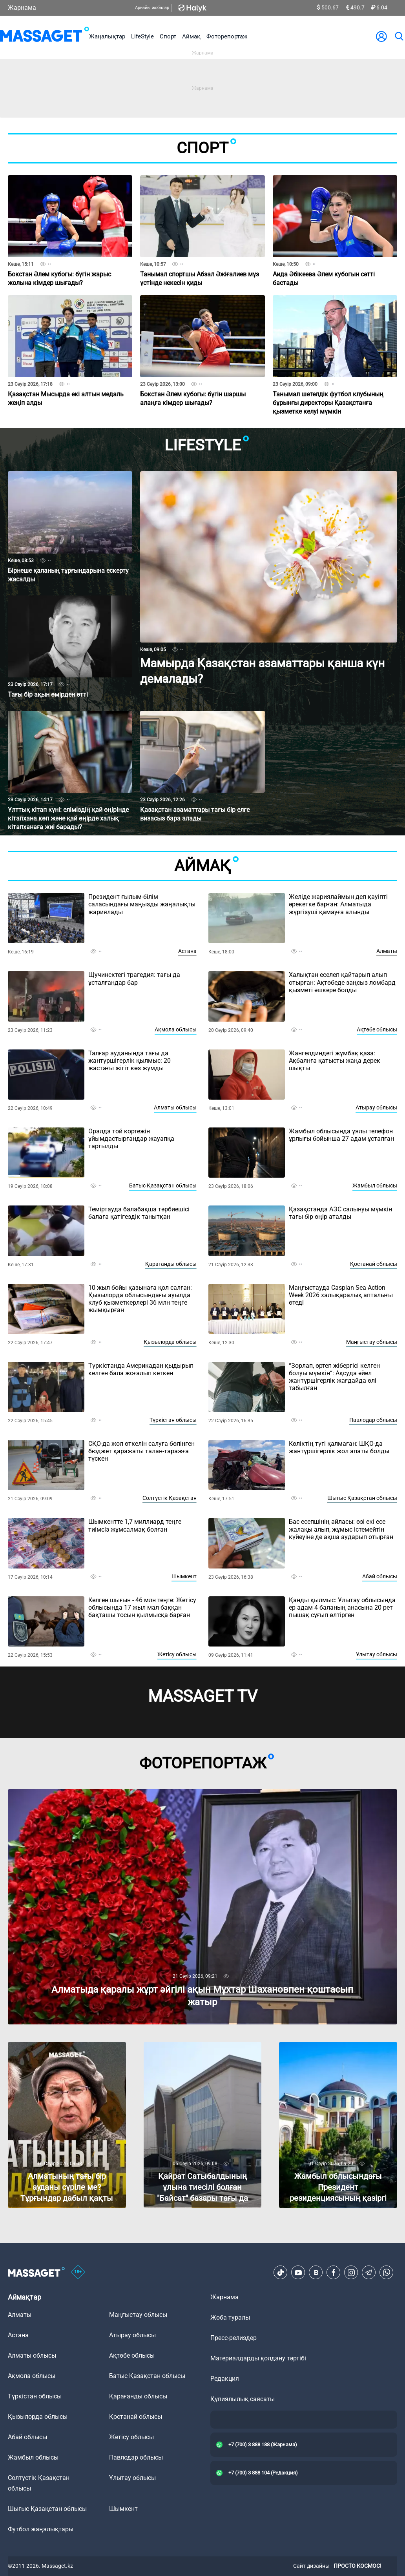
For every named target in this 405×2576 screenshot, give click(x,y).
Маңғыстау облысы (371, 1342)
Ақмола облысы (176, 1029)
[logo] (44, 36)
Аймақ (191, 36)
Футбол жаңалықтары (40, 2529)
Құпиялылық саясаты (242, 2399)
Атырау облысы (376, 1107)
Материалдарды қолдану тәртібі (258, 2358)
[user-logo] (381, 36)
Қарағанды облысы (171, 1264)
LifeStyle (142, 36)
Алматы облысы (175, 1107)
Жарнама (22, 7)
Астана (187, 951)
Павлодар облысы (373, 1420)
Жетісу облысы (177, 1654)
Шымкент (184, 1576)
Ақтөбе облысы (377, 1029)
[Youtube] (298, 2272)
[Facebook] (334, 2272)
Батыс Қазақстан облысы (163, 1185)
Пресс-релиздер (233, 2338)
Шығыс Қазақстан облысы (362, 1498)
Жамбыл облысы (374, 1185)
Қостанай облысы (373, 1264)
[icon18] (78, 2272)
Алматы (386, 951)
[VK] (316, 2272)
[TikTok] (281, 2272)
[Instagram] (351, 2272)
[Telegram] (369, 2272)
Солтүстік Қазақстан (169, 1498)
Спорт (168, 36)
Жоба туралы (230, 2317)
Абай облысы (379, 1576)
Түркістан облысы (173, 1420)
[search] (398, 36)
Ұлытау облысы (376, 1654)
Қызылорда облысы (170, 1342)
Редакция (224, 2378)
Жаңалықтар (107, 36)
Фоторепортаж (226, 36)
